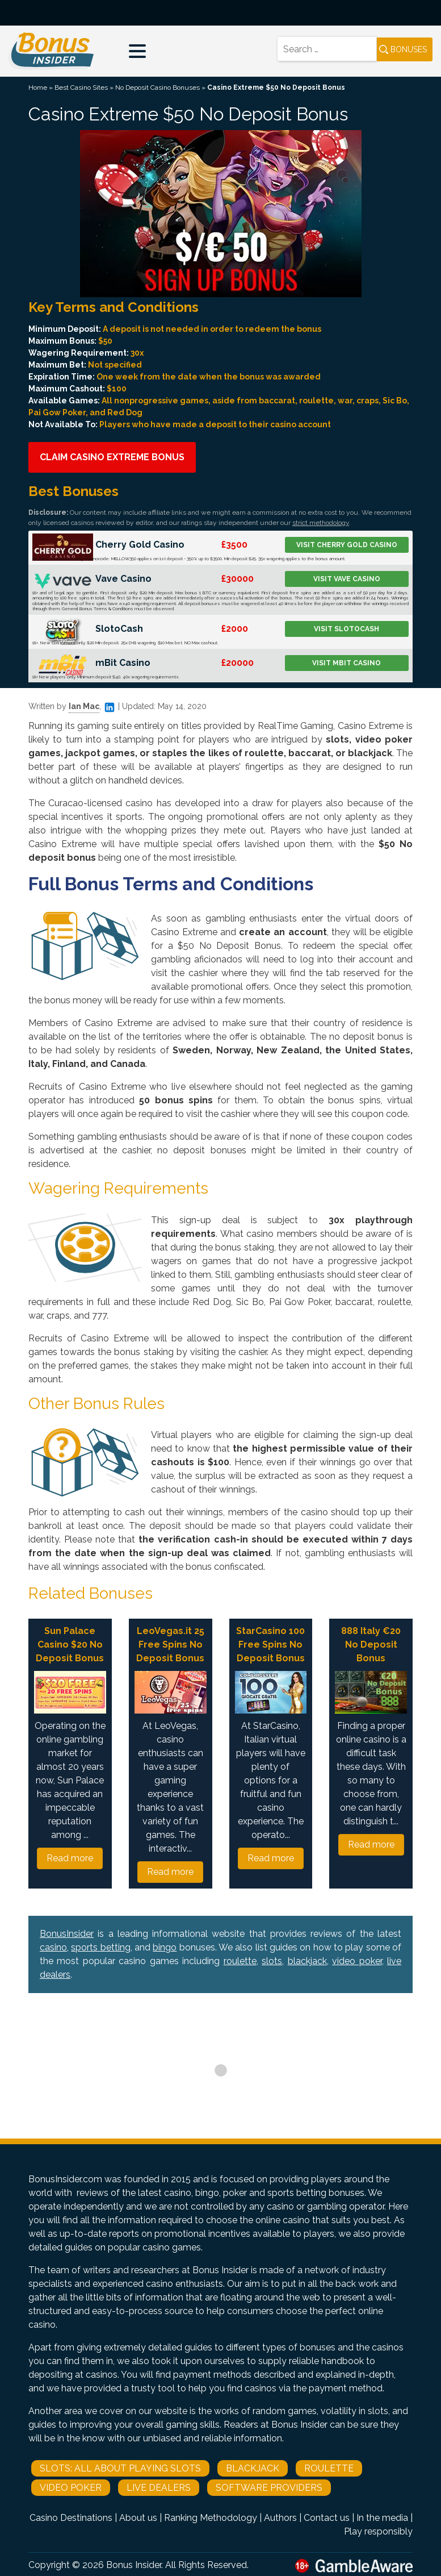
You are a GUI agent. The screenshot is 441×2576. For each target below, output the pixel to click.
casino (53, 1947)
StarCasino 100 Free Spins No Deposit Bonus (270, 1644)
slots (272, 1961)
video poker (356, 1961)
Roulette (329, 2468)
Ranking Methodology (210, 2517)
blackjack (307, 1961)
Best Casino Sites (81, 87)
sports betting (100, 1947)
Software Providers (269, 2487)
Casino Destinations (71, 2517)
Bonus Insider (133, 2565)
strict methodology (320, 523)
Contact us (327, 2517)
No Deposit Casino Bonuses (157, 87)
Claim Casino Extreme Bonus (112, 457)
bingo (165, 1947)
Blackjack (252, 2468)
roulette (240, 1961)
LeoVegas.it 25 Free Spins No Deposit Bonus (170, 1644)
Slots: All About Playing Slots (120, 2468)
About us (138, 2517)
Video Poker (71, 2487)
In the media (382, 2517)
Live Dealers (159, 2487)
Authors (280, 2517)
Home (37, 87)
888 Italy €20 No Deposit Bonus (371, 1644)
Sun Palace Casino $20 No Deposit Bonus (70, 1644)
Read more (70, 1858)
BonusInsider (67, 1933)
